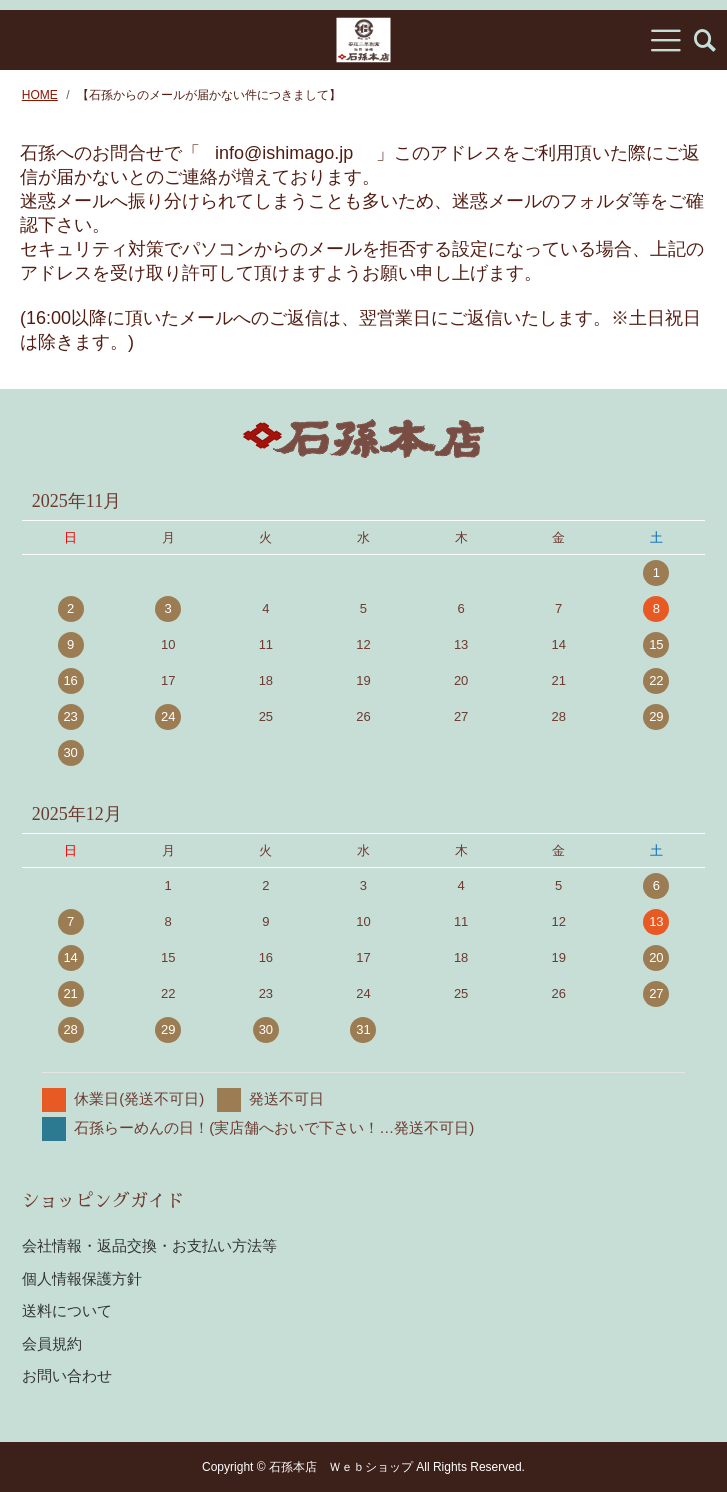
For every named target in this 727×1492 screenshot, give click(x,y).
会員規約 (52, 1343)
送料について (67, 1310)
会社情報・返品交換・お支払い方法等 (149, 1245)
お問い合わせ (67, 1375)
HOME (40, 95)
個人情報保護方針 (82, 1278)
